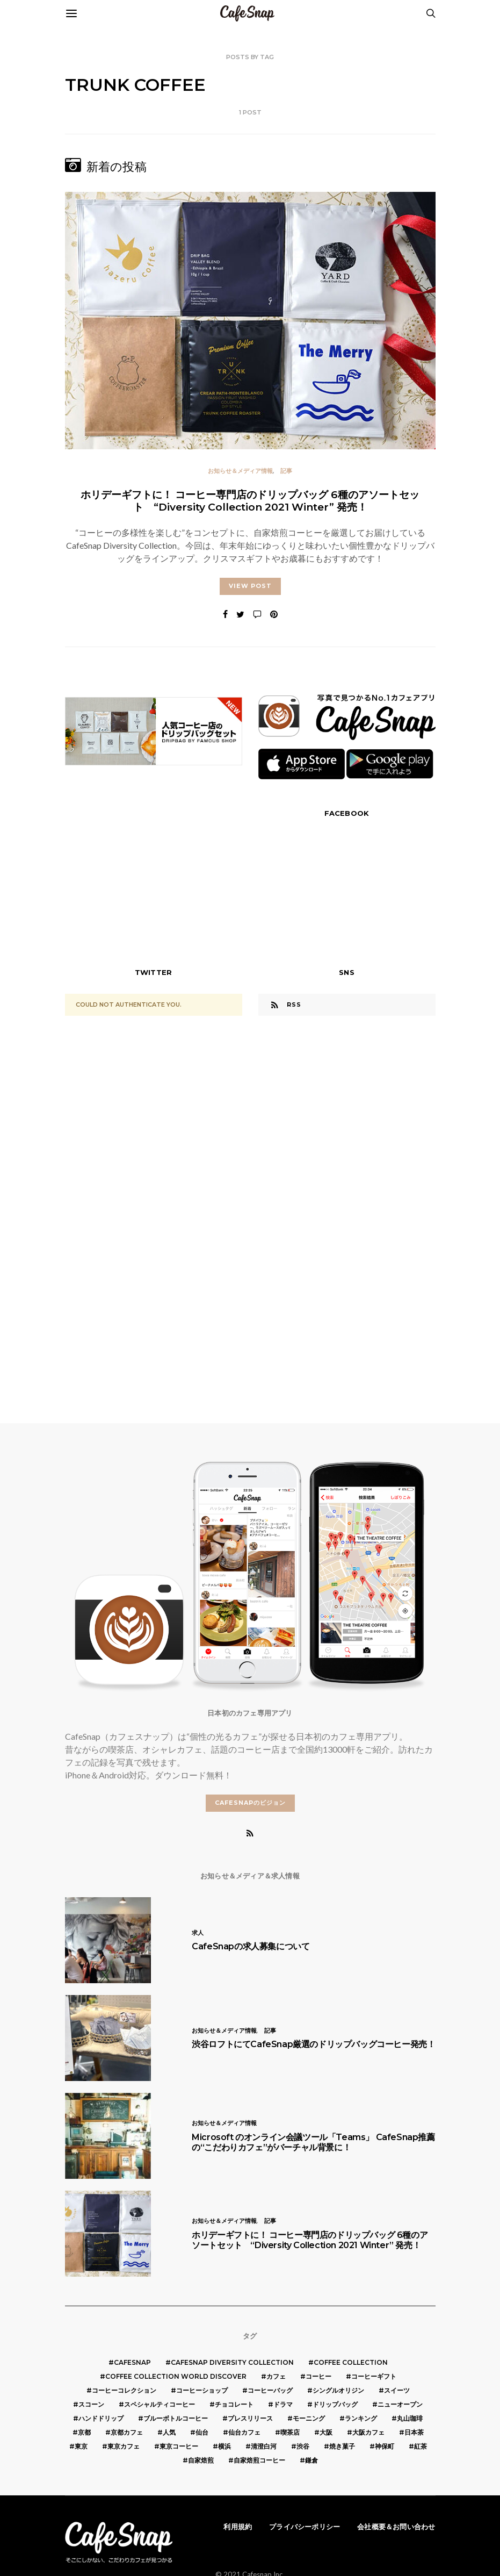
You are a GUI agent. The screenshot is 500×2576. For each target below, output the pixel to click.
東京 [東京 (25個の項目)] (81, 2446)
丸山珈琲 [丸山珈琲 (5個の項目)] (410, 2418)
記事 (286, 471)
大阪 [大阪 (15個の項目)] (326, 2432)
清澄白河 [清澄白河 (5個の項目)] (264, 2446)
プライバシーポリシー (304, 2526)
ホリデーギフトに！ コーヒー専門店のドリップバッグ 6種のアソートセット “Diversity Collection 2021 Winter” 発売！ (250, 500)
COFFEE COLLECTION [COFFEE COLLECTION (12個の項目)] (351, 2362)
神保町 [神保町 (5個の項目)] (384, 2446)
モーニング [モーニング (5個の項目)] (309, 2418)
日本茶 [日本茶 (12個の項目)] (414, 2432)
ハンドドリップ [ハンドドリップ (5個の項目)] (101, 2418)
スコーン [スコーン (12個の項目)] (91, 2404)
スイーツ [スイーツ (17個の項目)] (397, 2390)
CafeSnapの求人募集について (250, 1946)
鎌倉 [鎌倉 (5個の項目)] (311, 2460)
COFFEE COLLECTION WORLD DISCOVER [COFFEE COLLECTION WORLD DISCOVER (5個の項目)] (176, 2376)
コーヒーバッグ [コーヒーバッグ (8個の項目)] (270, 2390)
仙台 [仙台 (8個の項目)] (201, 2432)
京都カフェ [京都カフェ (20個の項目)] (127, 2432)
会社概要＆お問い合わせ (396, 2526)
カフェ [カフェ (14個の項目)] (276, 2376)
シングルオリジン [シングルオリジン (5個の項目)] (338, 2390)
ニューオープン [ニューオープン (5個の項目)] (400, 2404)
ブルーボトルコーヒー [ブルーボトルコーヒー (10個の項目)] (175, 2418)
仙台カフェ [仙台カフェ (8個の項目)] (244, 2432)
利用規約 (237, 2526)
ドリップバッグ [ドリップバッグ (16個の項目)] (335, 2404)
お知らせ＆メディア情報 (240, 471)
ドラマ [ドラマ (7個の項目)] (283, 2404)
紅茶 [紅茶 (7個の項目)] (420, 2446)
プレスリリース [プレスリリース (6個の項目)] (250, 2418)
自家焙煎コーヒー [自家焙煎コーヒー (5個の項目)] (259, 2460)
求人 (198, 1932)
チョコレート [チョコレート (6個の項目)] (234, 2404)
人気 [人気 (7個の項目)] (169, 2432)
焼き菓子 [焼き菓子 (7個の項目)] (342, 2446)
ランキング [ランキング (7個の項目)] (361, 2418)
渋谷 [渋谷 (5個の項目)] (302, 2446)
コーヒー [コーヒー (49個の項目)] (318, 2376)
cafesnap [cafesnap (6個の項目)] (132, 2362)
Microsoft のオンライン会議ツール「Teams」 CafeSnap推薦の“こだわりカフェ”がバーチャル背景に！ (313, 2142)
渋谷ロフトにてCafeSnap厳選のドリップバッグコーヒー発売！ (313, 2044)
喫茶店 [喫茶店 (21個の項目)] (290, 2432)
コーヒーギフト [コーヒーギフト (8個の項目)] (373, 2376)
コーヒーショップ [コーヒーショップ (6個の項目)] (202, 2390)
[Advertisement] (153, 876)
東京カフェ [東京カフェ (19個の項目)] (123, 2446)
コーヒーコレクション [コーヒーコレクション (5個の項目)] (124, 2390)
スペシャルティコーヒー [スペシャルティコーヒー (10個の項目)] (159, 2404)
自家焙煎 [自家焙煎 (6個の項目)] (201, 2460)
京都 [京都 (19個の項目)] (84, 2432)
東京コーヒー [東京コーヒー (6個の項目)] (179, 2446)
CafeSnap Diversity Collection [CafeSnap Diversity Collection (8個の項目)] (232, 2362)
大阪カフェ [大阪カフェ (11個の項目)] (368, 2432)
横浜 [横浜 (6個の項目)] (224, 2446)
